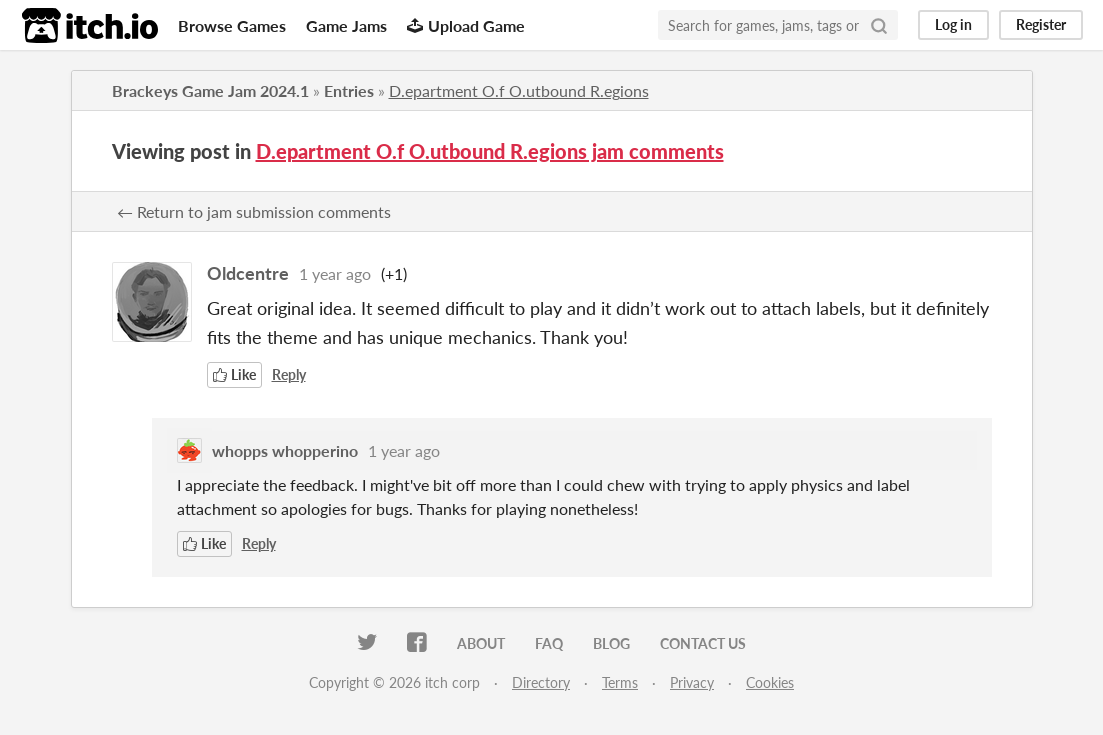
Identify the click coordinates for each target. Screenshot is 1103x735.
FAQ (549, 643)
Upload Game (466, 25)
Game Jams (346, 25)
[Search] (879, 25)
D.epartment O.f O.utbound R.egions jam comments (490, 151)
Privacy (692, 682)
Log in (953, 24)
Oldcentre (248, 273)
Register (1041, 24)
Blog (611, 643)
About (481, 643)
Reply (289, 374)
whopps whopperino (285, 450)
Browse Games (232, 25)
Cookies (770, 682)
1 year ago (335, 273)
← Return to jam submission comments (254, 211)
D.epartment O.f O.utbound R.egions (519, 90)
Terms (620, 682)
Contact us (703, 643)
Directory (541, 682)
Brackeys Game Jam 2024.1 (210, 90)
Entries (349, 90)
